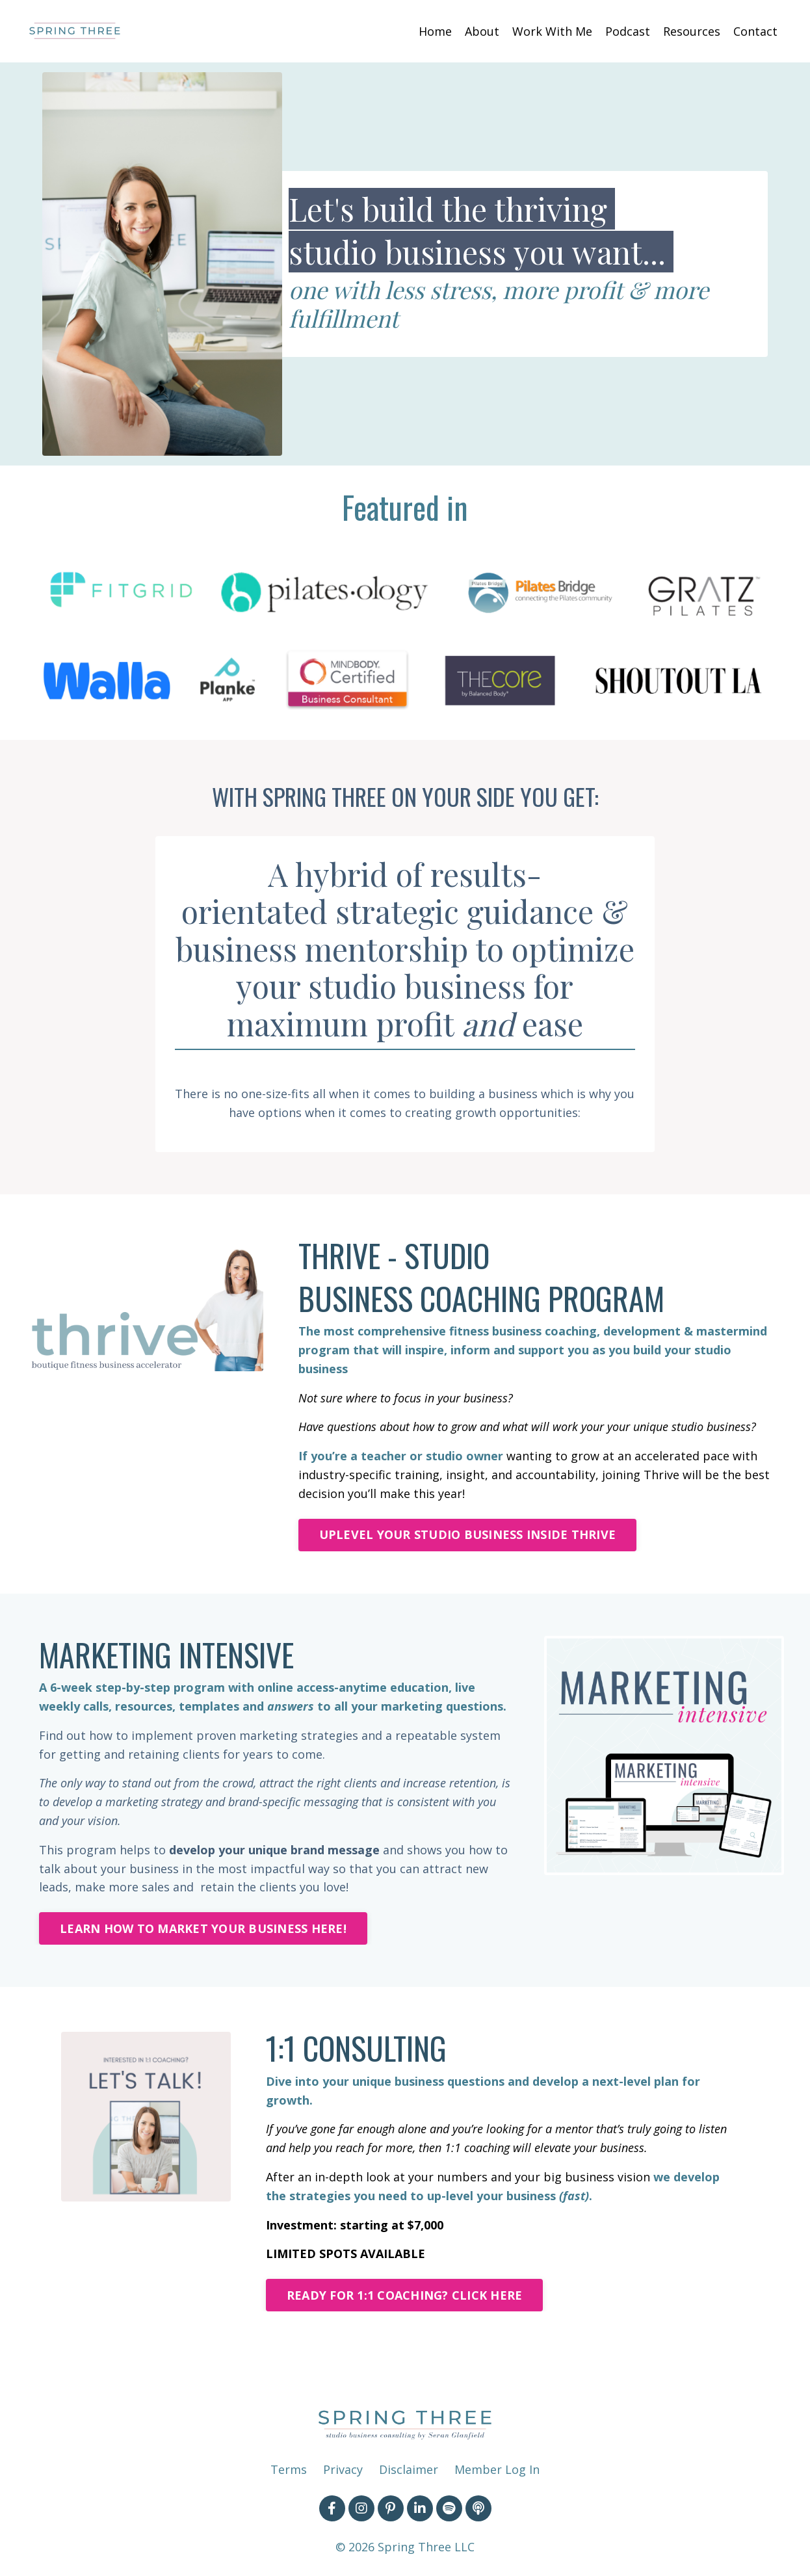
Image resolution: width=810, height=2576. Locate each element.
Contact (755, 31)
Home (435, 31)
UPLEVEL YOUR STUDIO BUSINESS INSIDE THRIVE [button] (467, 1534)
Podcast (627, 31)
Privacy (343, 2469)
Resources (691, 31)
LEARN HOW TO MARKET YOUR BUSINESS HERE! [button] (203, 1928)
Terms (288, 2469)
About (482, 31)
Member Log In (497, 2469)
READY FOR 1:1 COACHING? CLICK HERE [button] (405, 2295)
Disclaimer (408, 2469)
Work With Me (552, 31)
